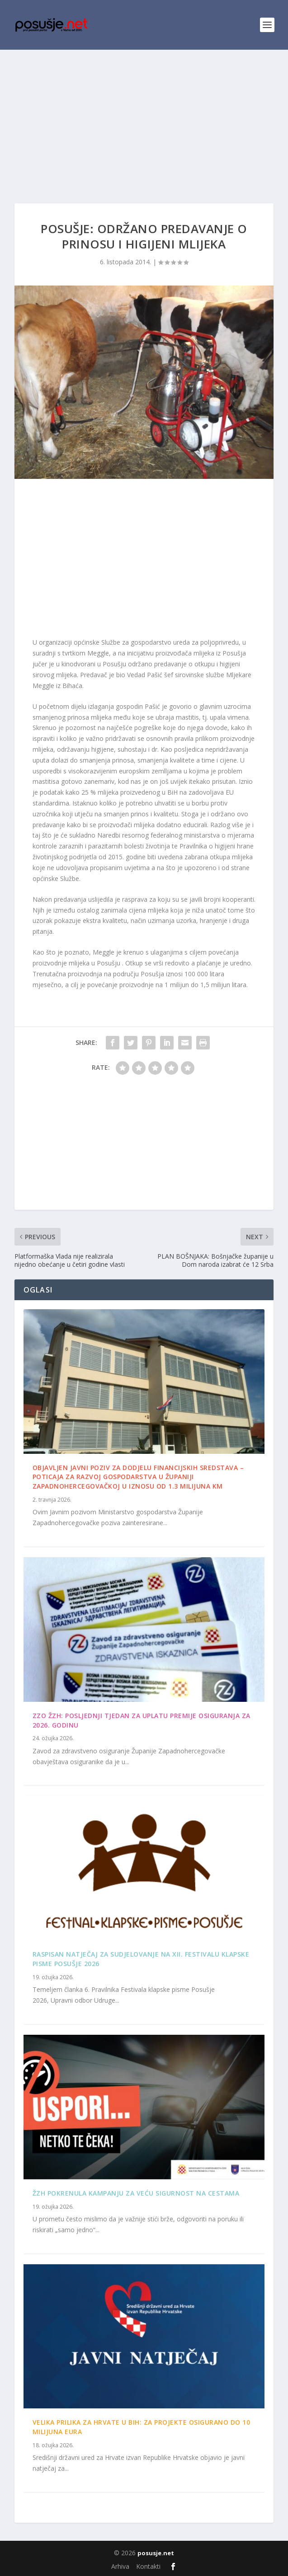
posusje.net (155, 2553)
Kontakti (148, 2566)
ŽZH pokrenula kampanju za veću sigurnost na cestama (136, 2193)
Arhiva (120, 2566)
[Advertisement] (144, 117)
